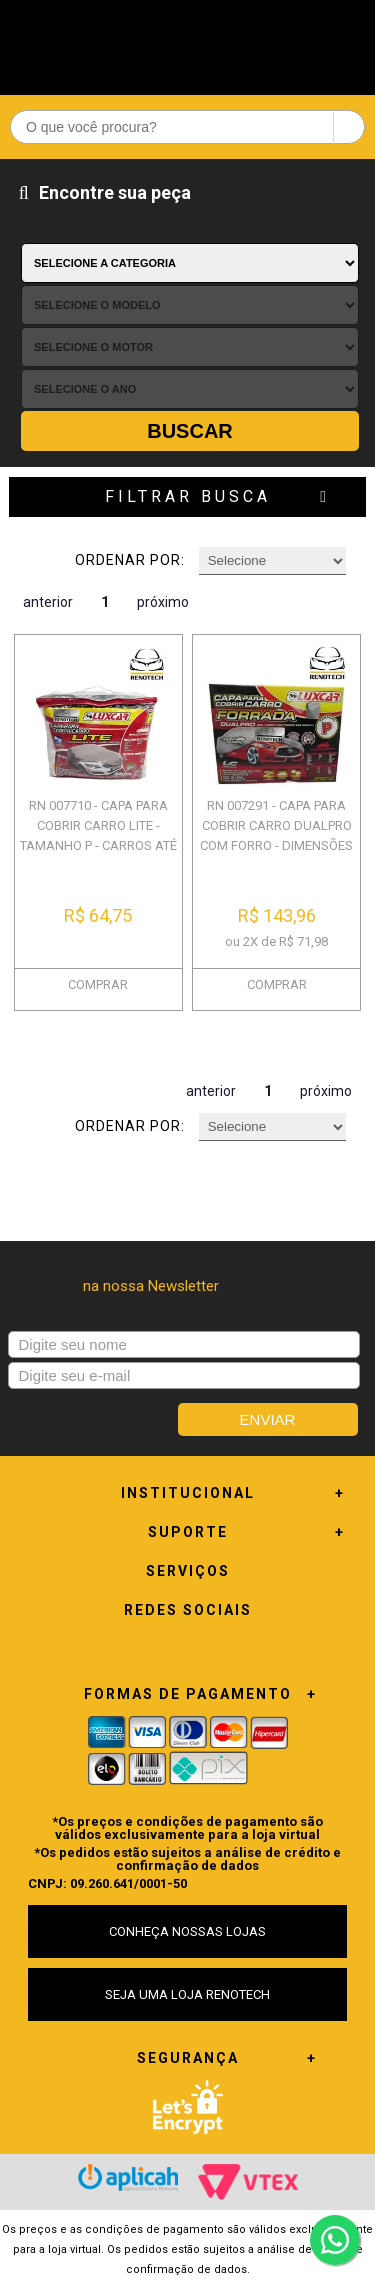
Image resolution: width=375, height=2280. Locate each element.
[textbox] (187, 127)
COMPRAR (98, 984)
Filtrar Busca (188, 496)
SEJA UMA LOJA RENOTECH (187, 1994)
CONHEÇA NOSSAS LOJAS (187, 1931)
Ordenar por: (130, 560)
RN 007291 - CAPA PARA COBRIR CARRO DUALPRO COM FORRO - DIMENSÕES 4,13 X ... (276, 835)
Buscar (190, 431)
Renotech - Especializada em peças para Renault (188, 42)
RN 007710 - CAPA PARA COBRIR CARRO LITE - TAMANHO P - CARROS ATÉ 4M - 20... (98, 835)
